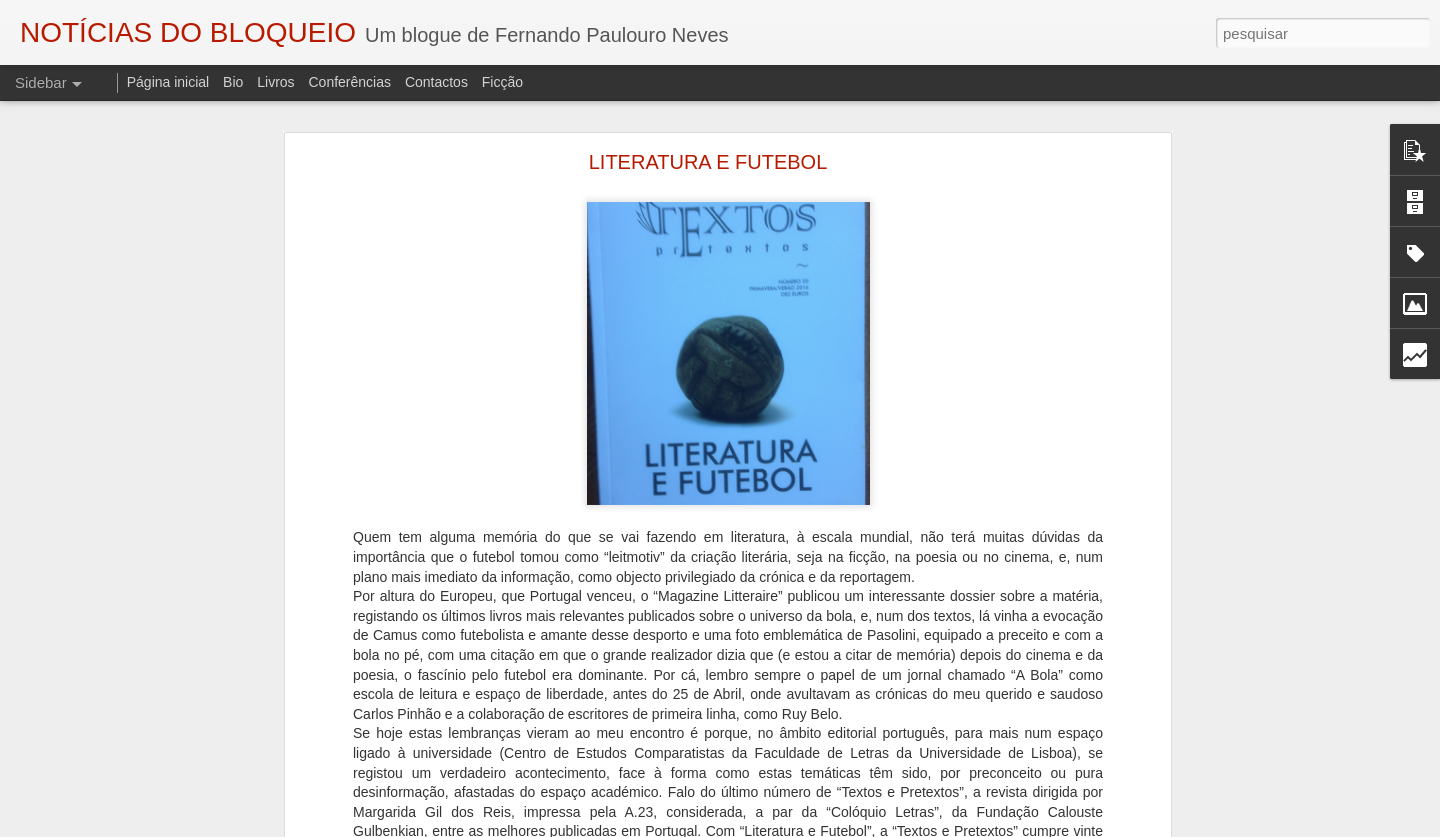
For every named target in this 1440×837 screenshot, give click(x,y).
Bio (233, 82)
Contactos (436, 82)
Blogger (879, 826)
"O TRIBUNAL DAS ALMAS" (124, 797)
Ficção (502, 82)
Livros (275, 82)
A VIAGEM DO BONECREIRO (130, 752)
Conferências (349, 82)
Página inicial (168, 82)
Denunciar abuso (946, 826)
